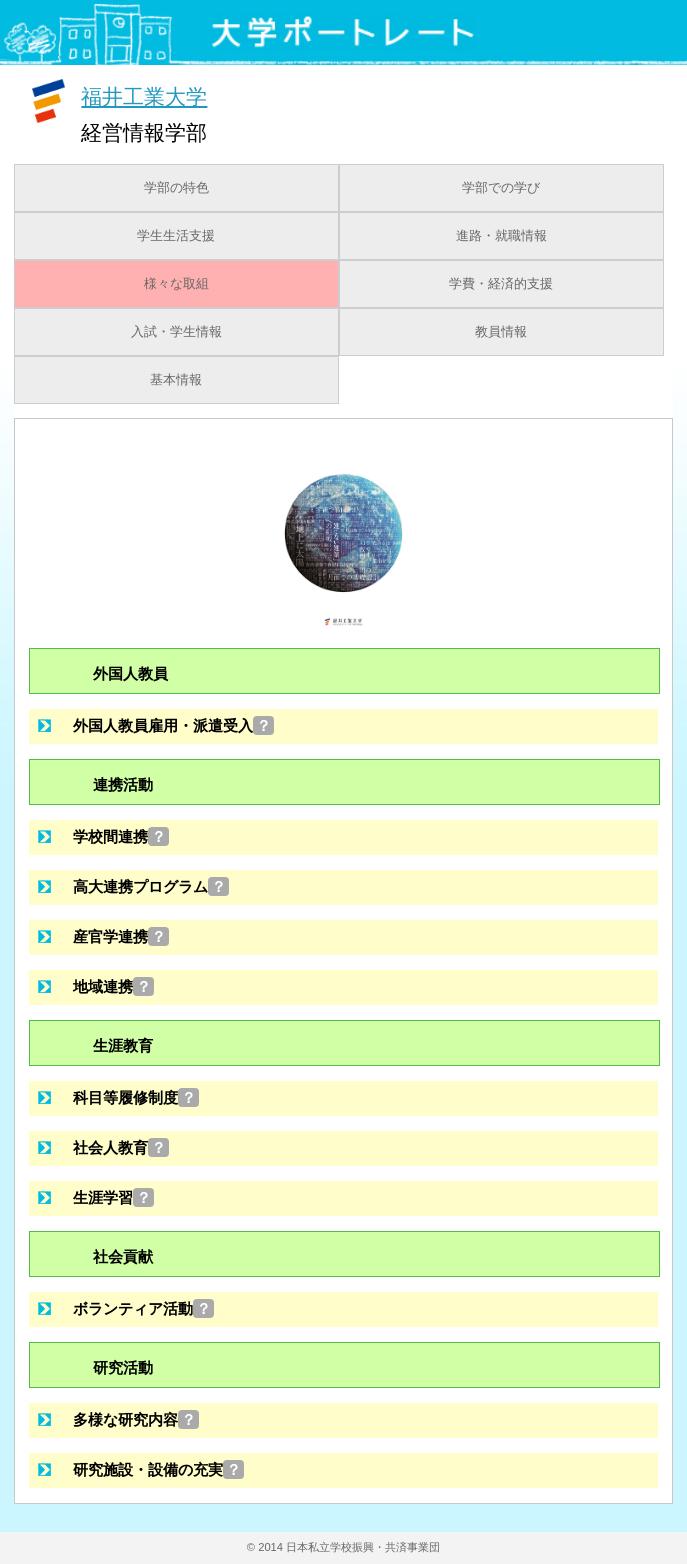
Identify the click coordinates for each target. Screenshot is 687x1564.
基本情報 (176, 380)
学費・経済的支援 (501, 284)
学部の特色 (176, 188)
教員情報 (501, 332)
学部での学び (501, 188)
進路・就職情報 (501, 236)
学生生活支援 (176, 236)
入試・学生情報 (176, 332)
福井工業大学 (144, 96)
